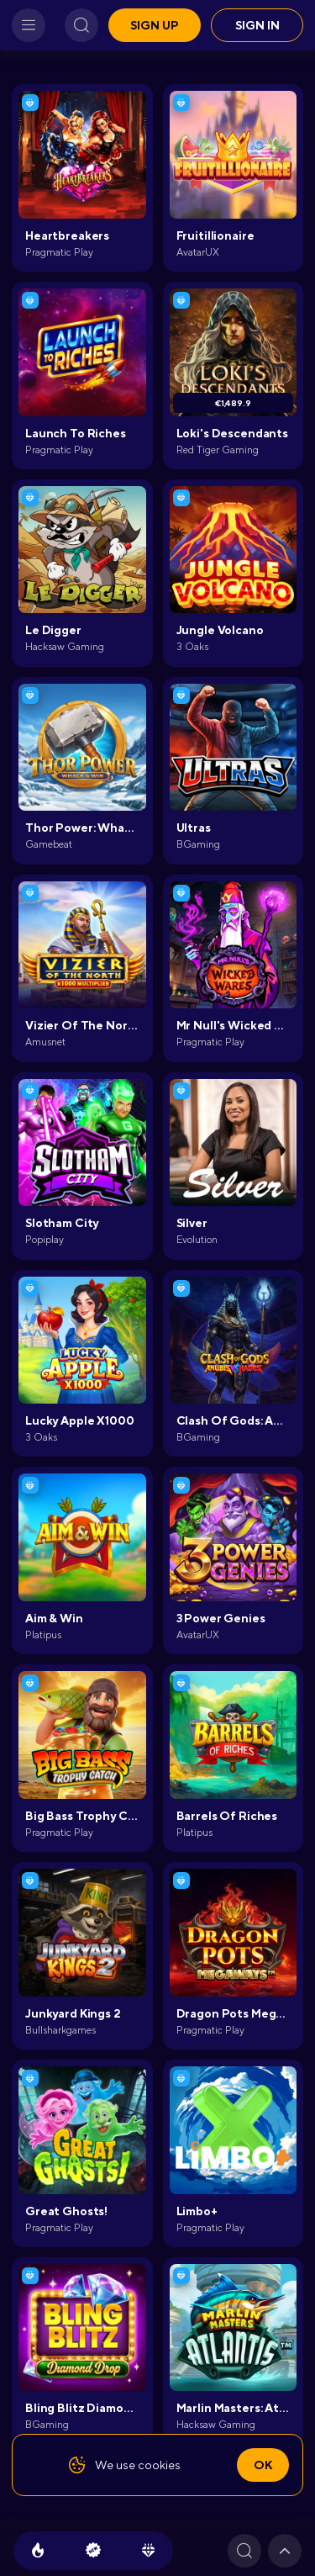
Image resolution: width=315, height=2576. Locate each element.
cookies (159, 2465)
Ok (263, 2465)
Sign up (154, 25)
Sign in (257, 25)
